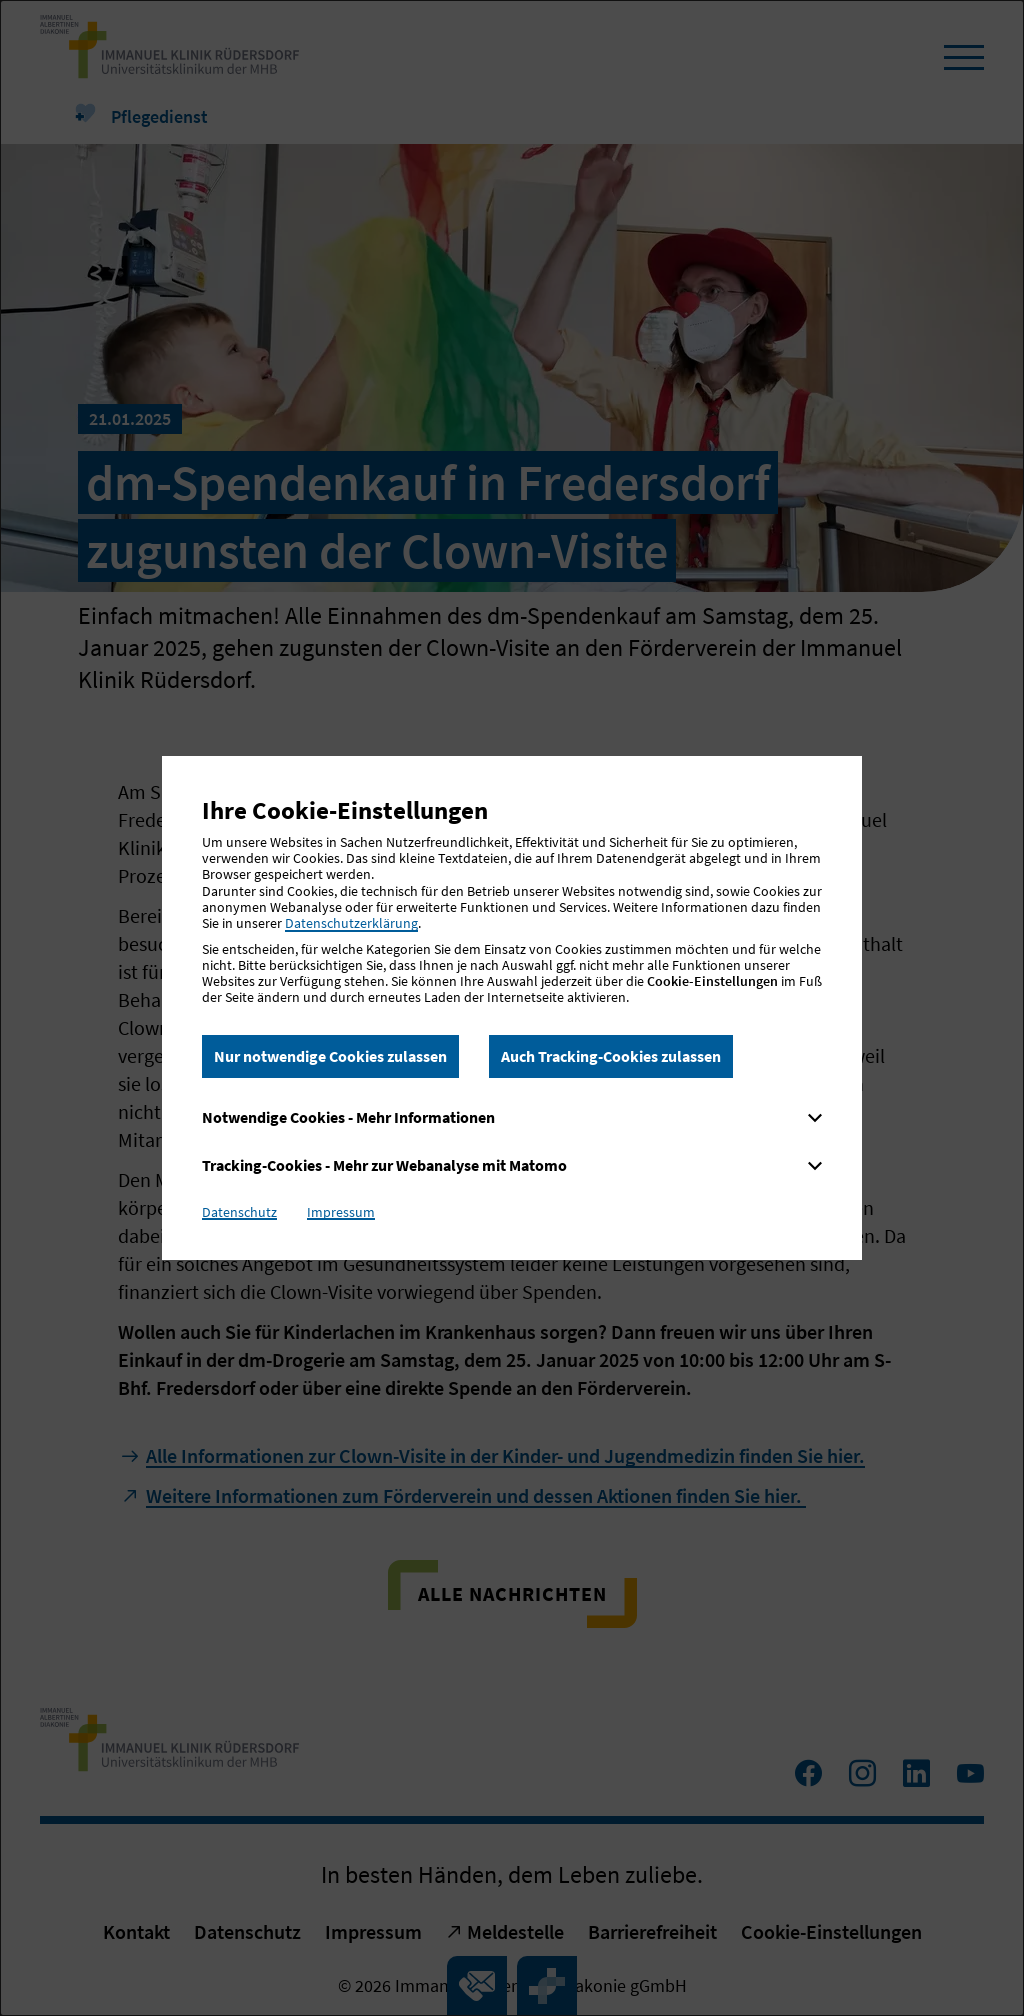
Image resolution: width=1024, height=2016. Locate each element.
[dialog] (512, 1008)
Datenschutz (239, 1212)
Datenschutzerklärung (351, 923)
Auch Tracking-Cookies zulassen (611, 1056)
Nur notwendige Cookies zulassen (330, 1056)
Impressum (341, 1212)
